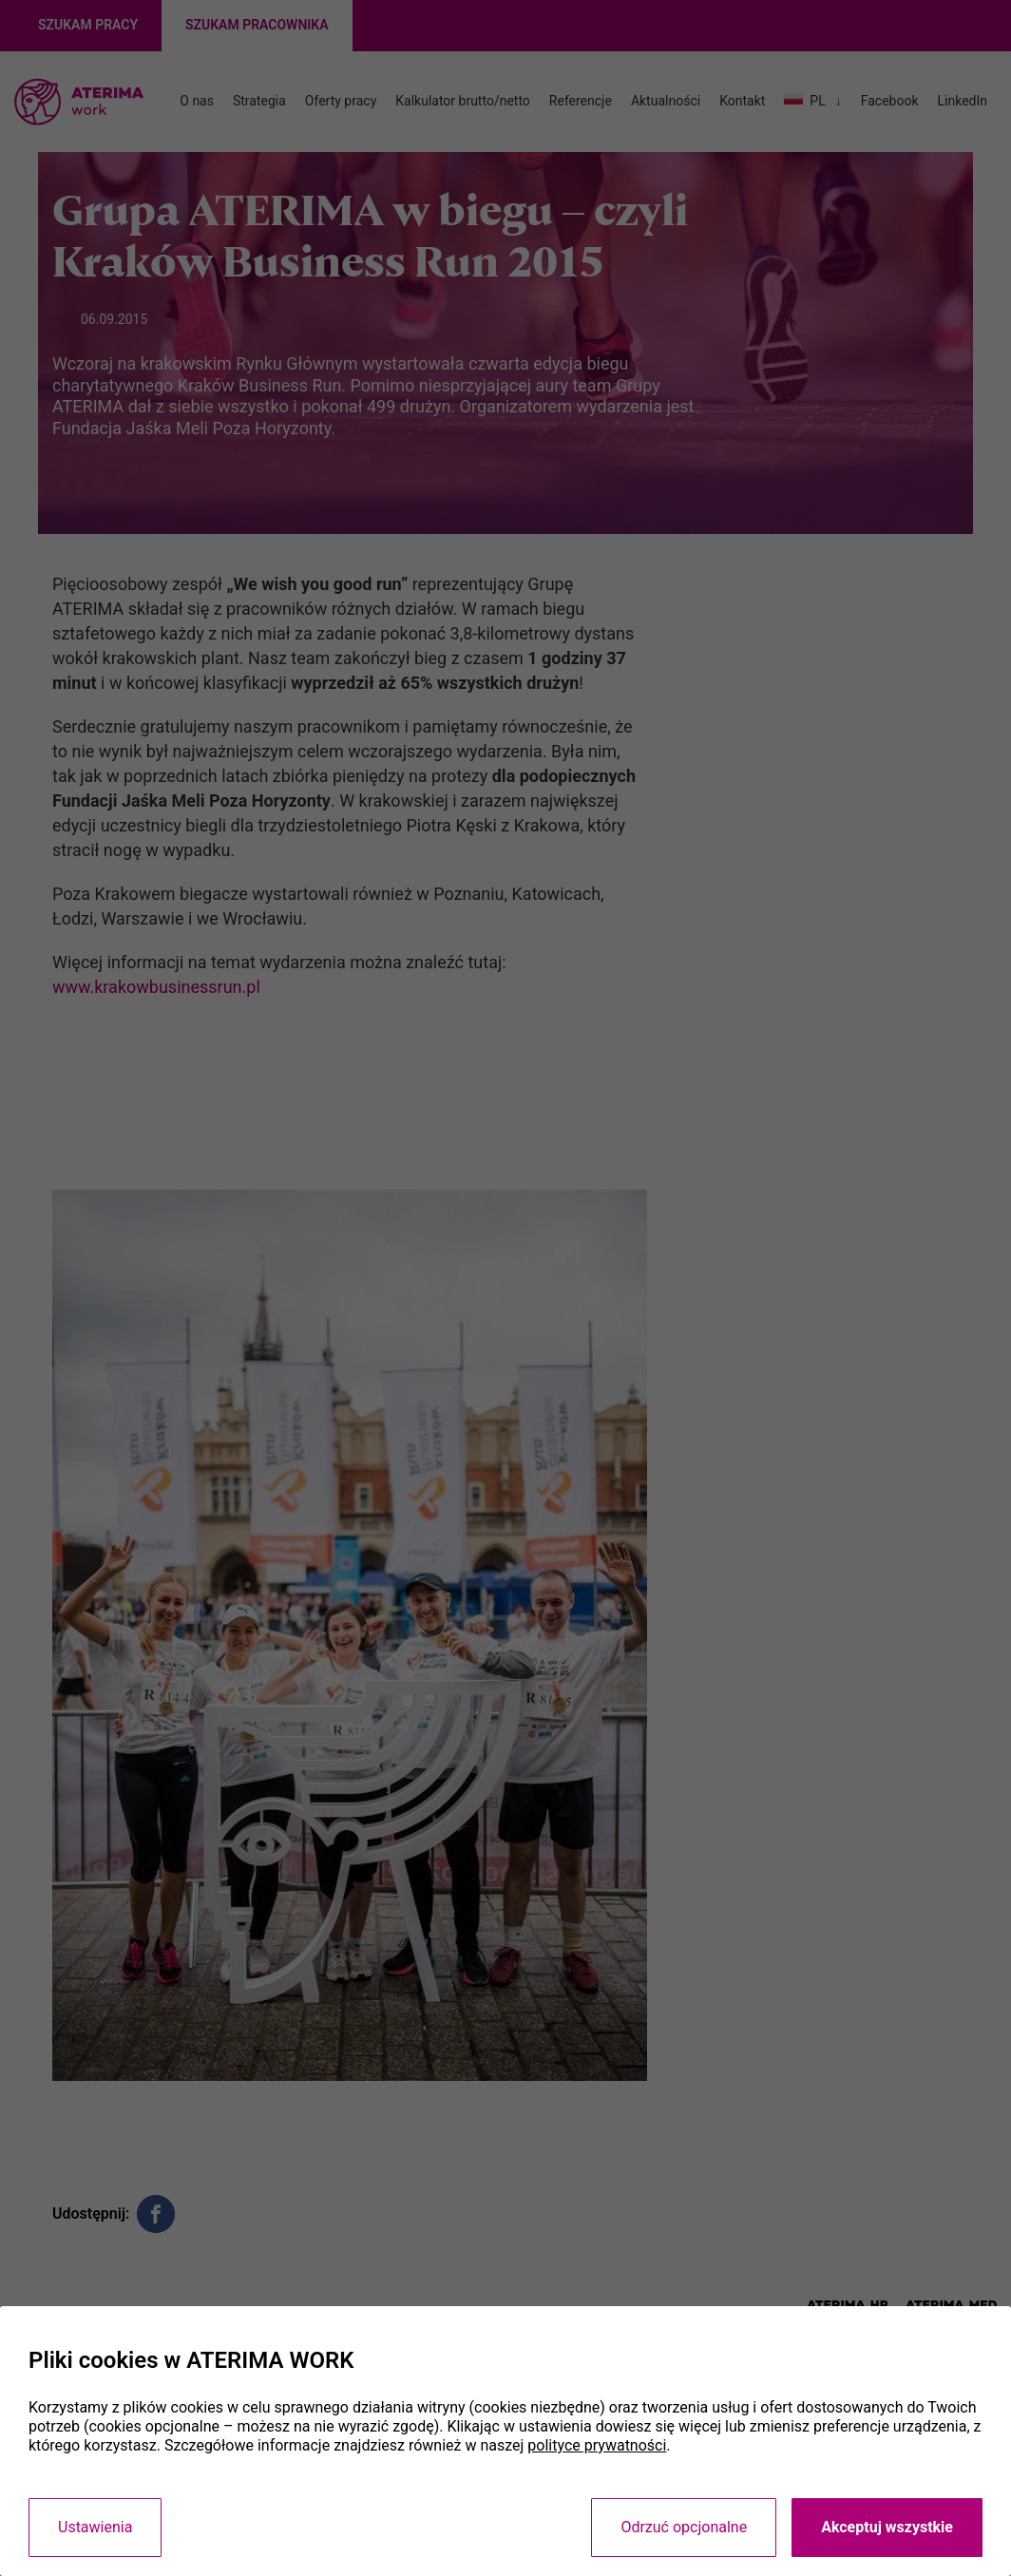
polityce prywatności (596, 2445)
